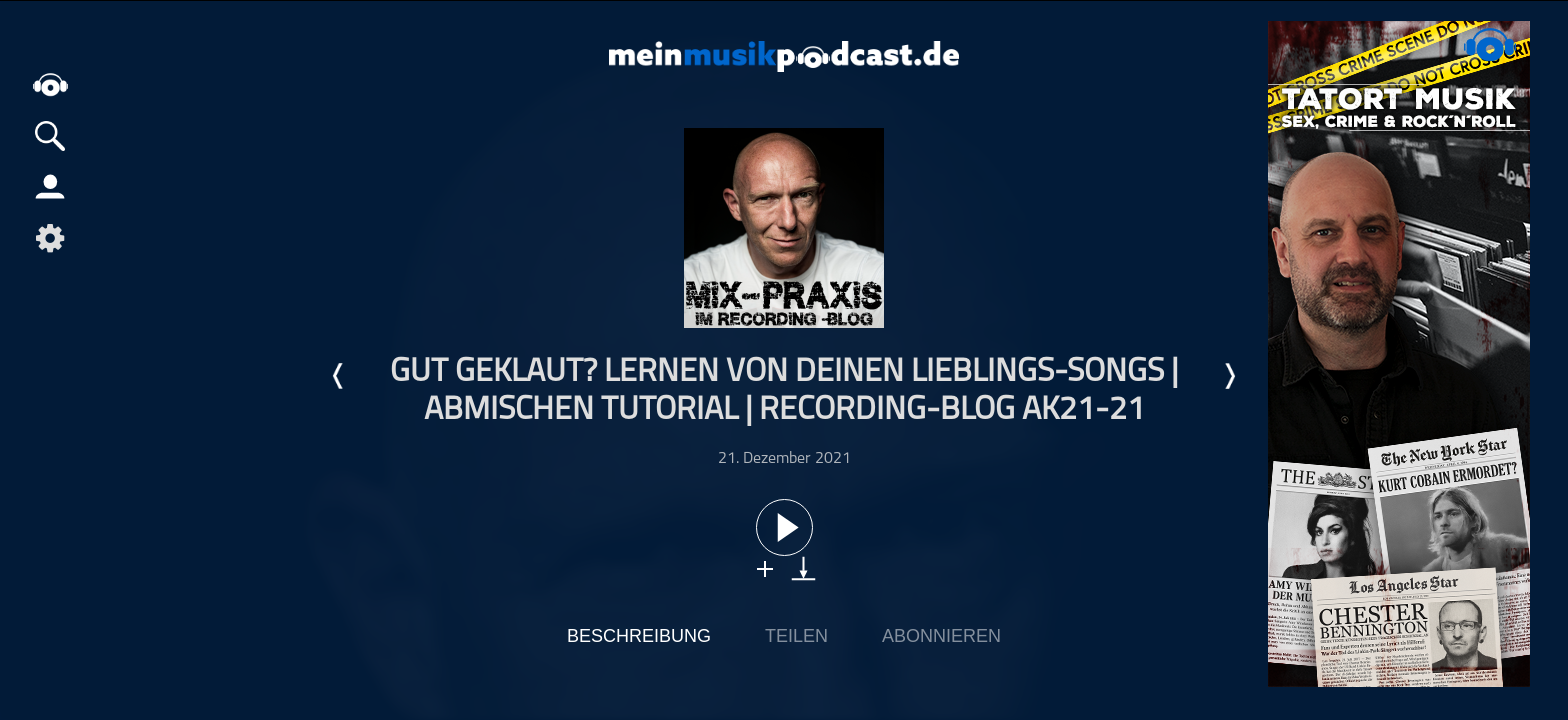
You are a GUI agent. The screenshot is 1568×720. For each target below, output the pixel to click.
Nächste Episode (1229, 376)
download (803, 568)
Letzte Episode (339, 376)
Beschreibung (639, 636)
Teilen (796, 636)
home (50, 84)
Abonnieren (941, 636)
